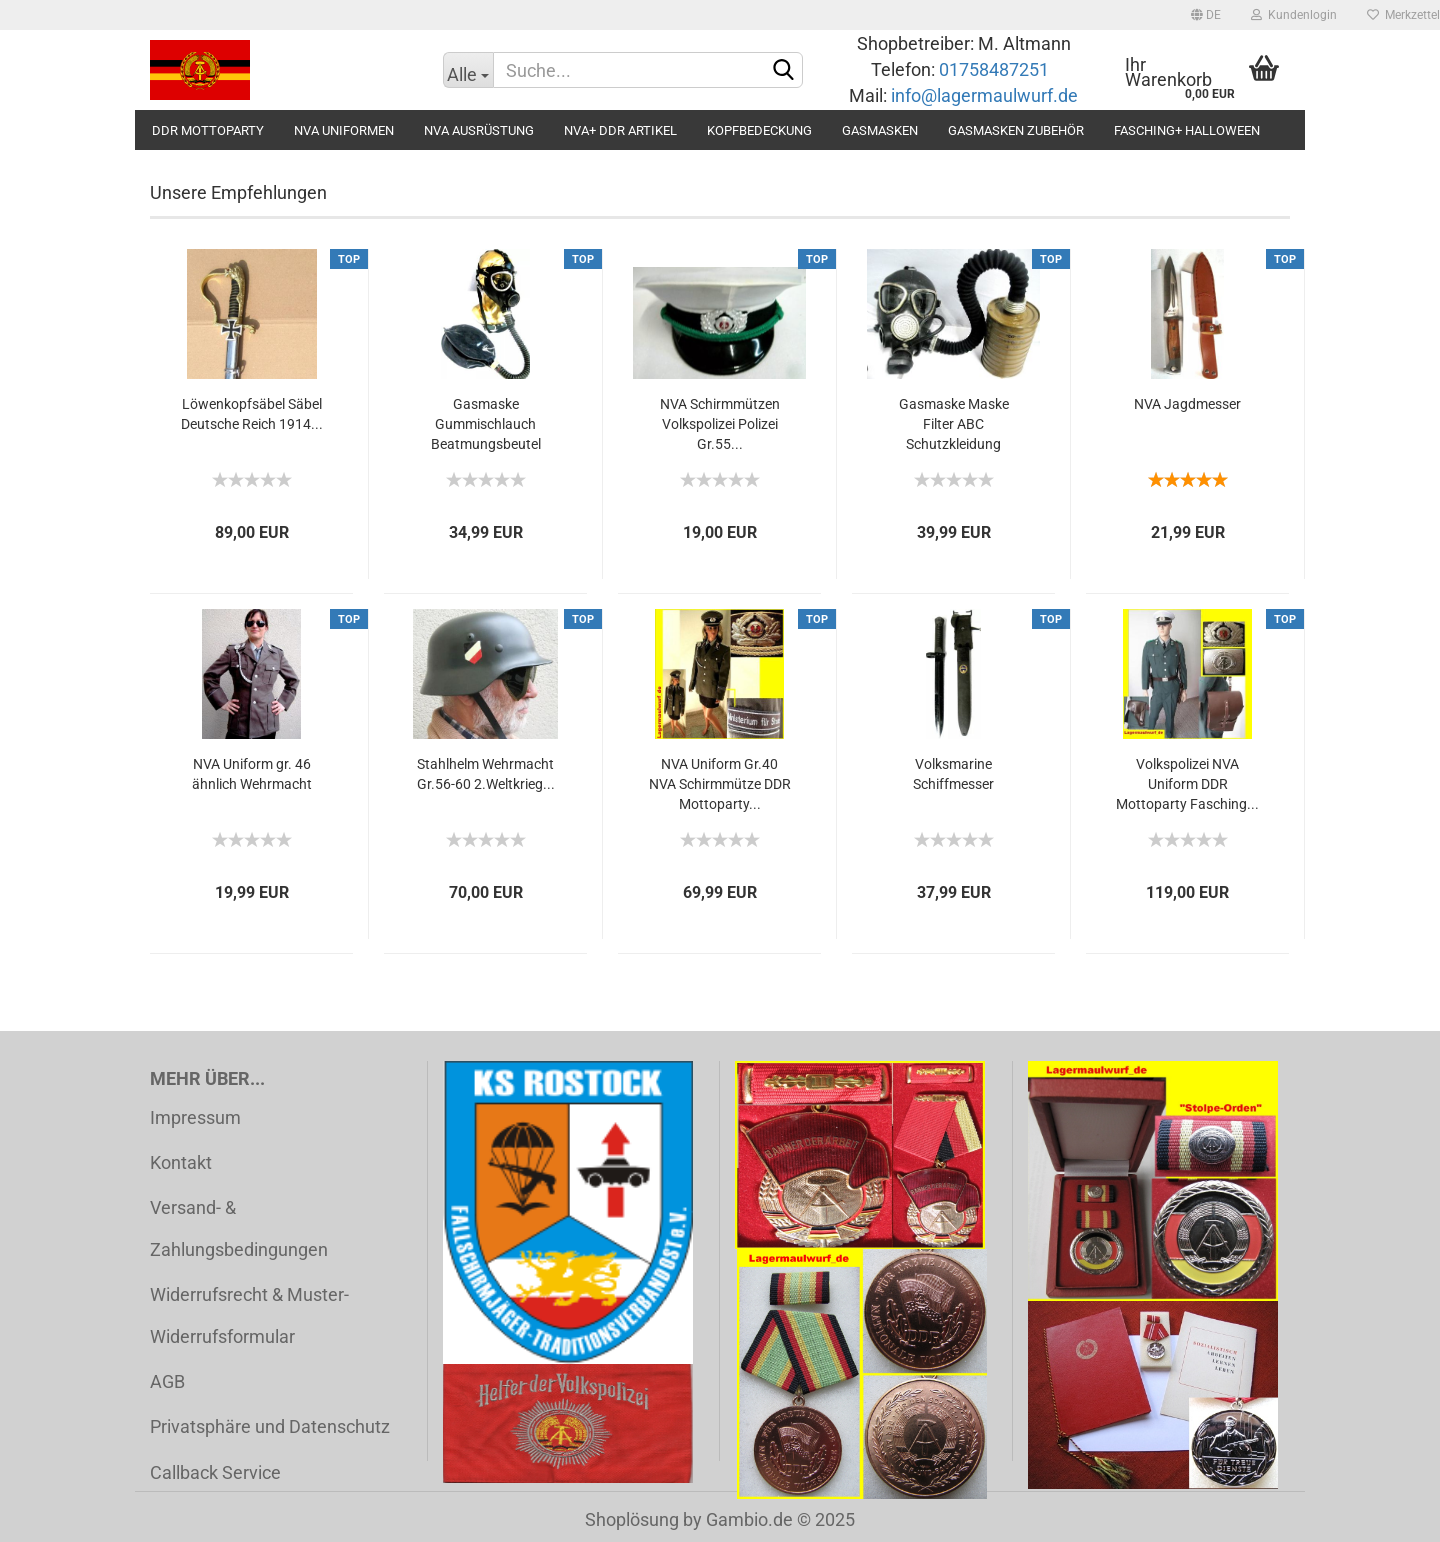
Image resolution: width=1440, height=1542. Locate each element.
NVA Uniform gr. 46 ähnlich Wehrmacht (252, 774)
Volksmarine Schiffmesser (953, 774)
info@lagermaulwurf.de (982, 95)
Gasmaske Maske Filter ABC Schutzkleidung (954, 424)
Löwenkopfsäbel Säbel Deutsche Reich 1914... (252, 414)
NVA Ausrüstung (479, 130)
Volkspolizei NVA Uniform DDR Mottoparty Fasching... (1187, 784)
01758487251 (996, 69)
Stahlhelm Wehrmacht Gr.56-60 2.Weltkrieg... (486, 774)
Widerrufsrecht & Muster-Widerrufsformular (249, 1315)
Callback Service (215, 1472)
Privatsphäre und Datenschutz (270, 1426)
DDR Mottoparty (208, 130)
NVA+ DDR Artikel (620, 130)
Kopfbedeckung (759, 130)
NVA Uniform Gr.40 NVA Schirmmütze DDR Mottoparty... (720, 784)
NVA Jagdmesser (1187, 404)
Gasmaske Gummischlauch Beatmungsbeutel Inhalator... (486, 425)
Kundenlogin (1294, 15)
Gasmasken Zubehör (1016, 130)
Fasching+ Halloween (1187, 130)
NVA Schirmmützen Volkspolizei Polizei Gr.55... (720, 424)
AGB (167, 1381)
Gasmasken (880, 130)
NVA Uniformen (344, 130)
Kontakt (181, 1162)
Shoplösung (632, 1519)
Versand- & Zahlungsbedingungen (239, 1228)
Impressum (195, 1117)
